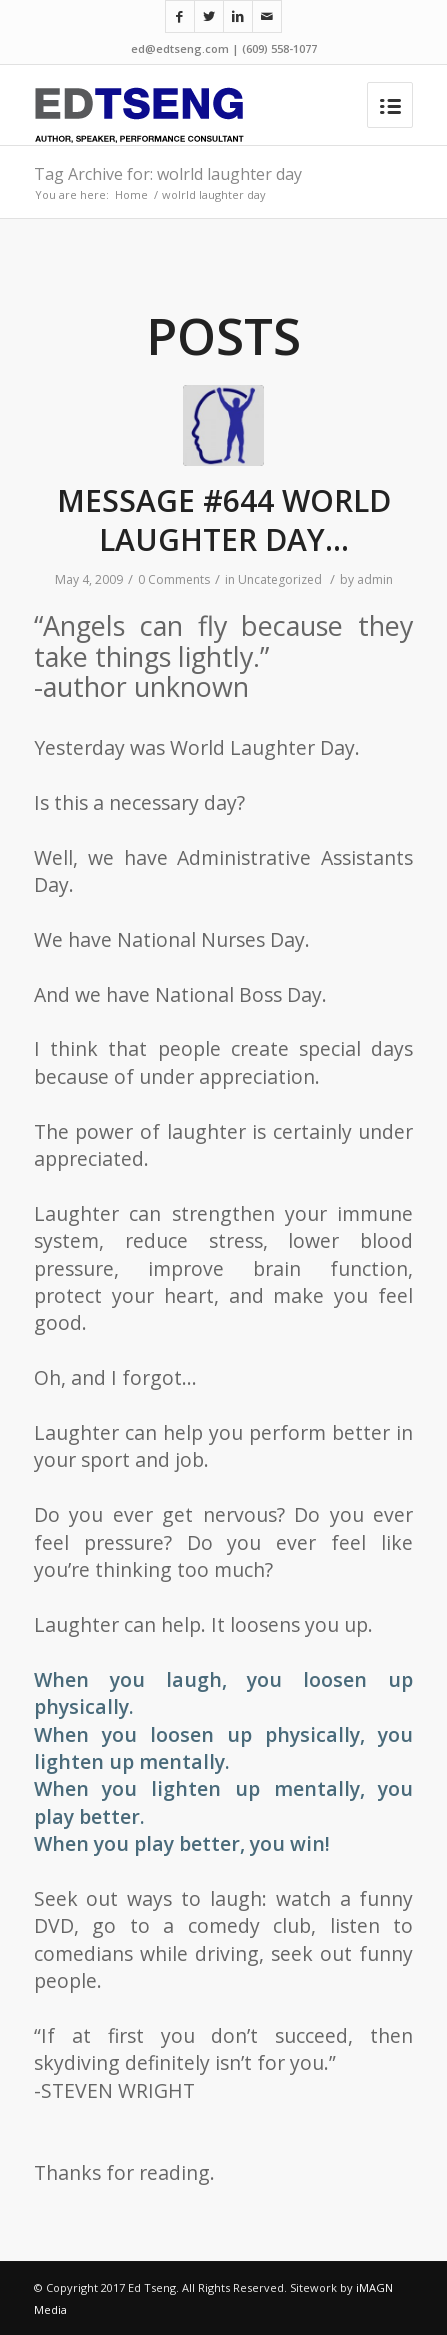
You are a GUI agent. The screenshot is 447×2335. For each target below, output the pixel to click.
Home (131, 194)
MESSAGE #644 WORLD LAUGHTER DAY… (224, 520)
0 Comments (174, 579)
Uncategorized (280, 579)
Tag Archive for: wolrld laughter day (168, 174)
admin (375, 579)
